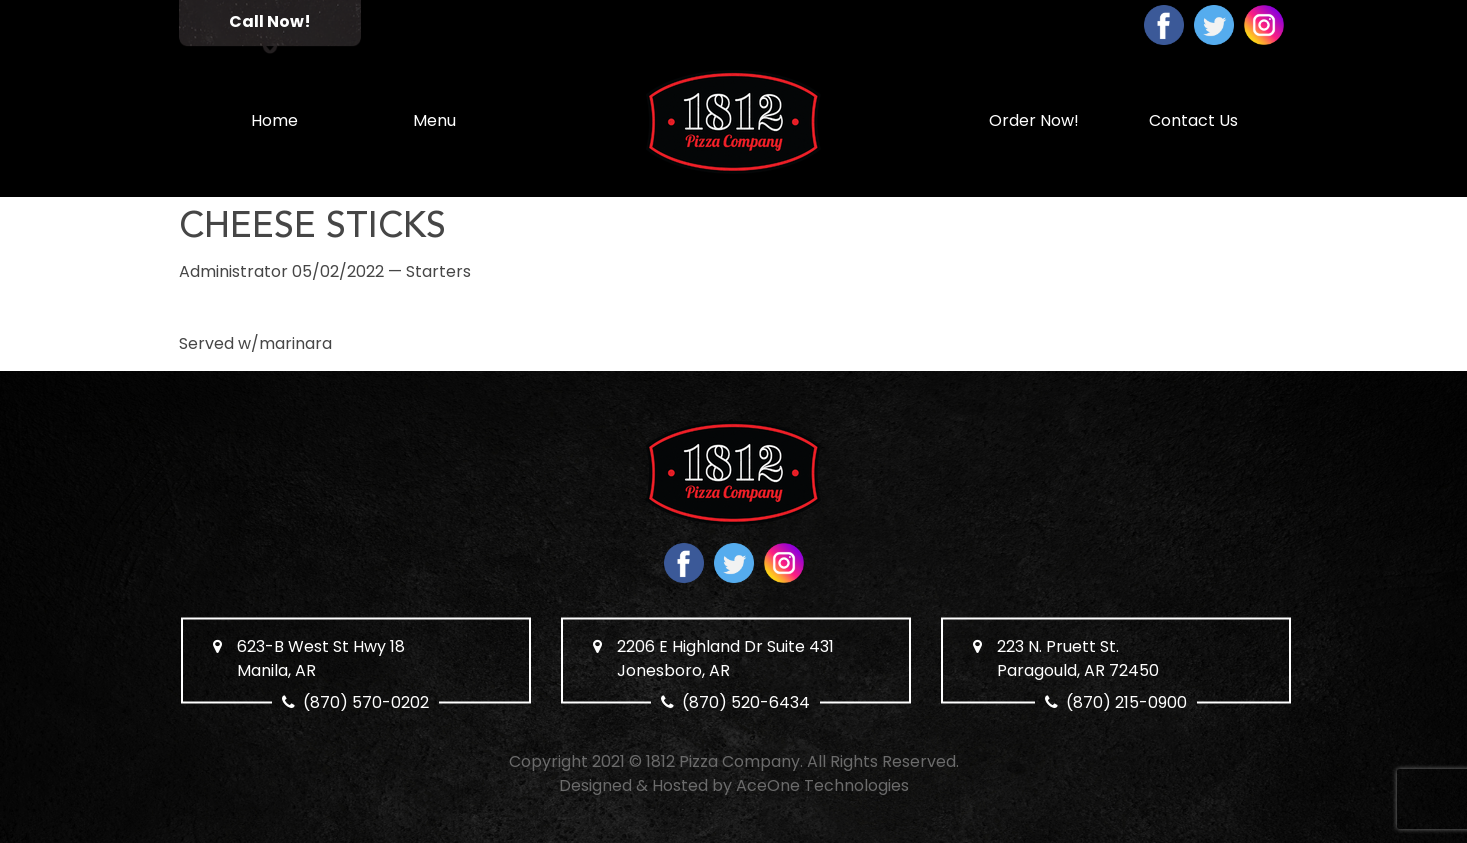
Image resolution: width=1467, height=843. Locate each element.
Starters (438, 271)
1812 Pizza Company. (724, 761)
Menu (434, 120)
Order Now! (1034, 120)
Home (274, 120)
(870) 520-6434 (746, 702)
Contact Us (1193, 120)
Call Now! (270, 21)
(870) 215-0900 (1126, 702)
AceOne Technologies (822, 785)
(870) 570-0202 (366, 702)
